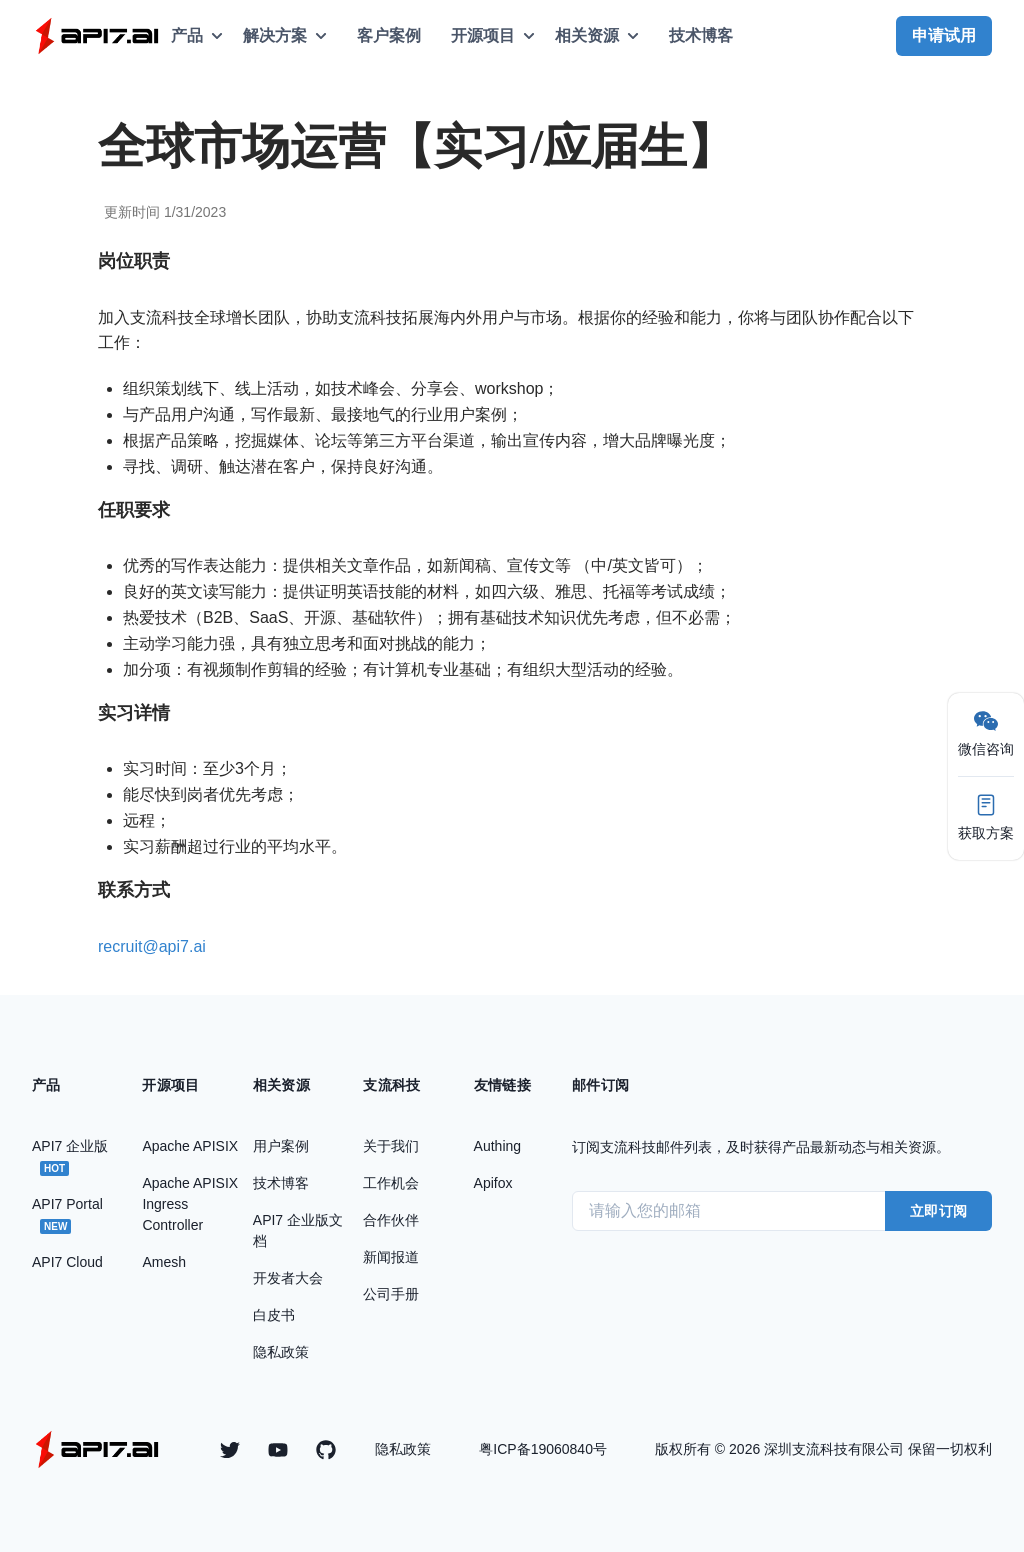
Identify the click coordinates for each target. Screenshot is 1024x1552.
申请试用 (944, 35)
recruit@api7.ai (152, 946)
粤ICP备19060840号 (543, 1449)
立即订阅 (938, 1211)
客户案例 (389, 35)
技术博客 (701, 35)
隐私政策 (403, 1449)
